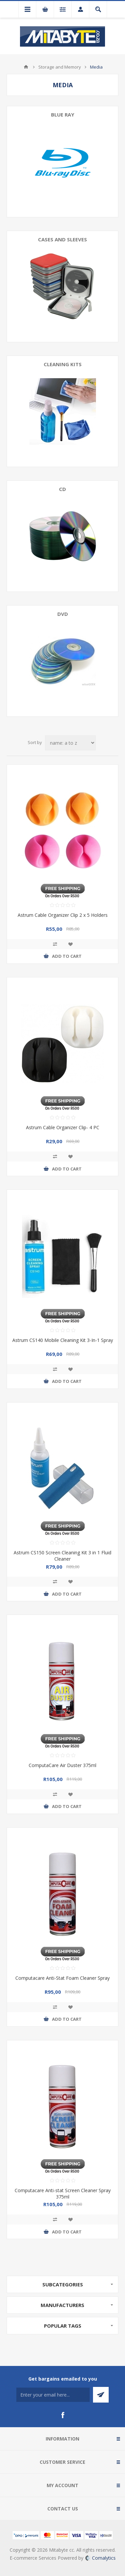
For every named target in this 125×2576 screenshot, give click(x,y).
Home (26, 67)
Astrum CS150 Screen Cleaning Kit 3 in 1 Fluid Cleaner (62, 1555)
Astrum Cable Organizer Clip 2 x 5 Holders (63, 915)
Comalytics (100, 2558)
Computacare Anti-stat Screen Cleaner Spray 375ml (63, 2193)
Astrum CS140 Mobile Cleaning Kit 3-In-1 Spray (62, 1340)
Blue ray (62, 114)
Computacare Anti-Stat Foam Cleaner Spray (62, 1978)
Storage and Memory (59, 67)
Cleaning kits (63, 364)
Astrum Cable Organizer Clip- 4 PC (62, 1127)
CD (62, 489)
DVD (62, 614)
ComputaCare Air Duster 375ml (62, 1765)
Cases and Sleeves (62, 239)
